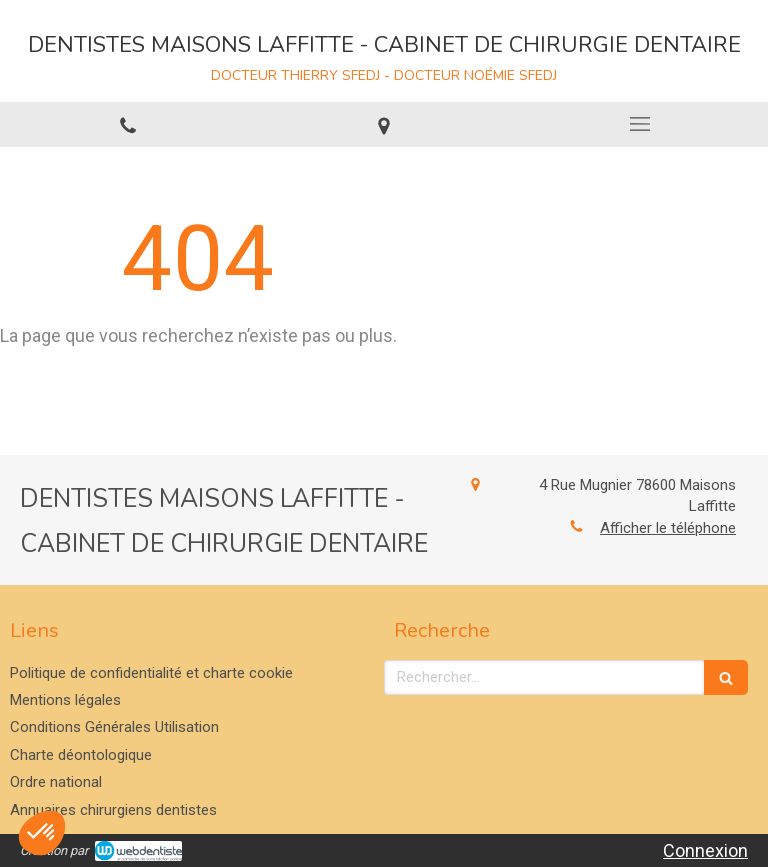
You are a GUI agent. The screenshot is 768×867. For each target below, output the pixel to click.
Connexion (705, 850)
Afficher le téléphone (668, 528)
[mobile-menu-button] (640, 124)
